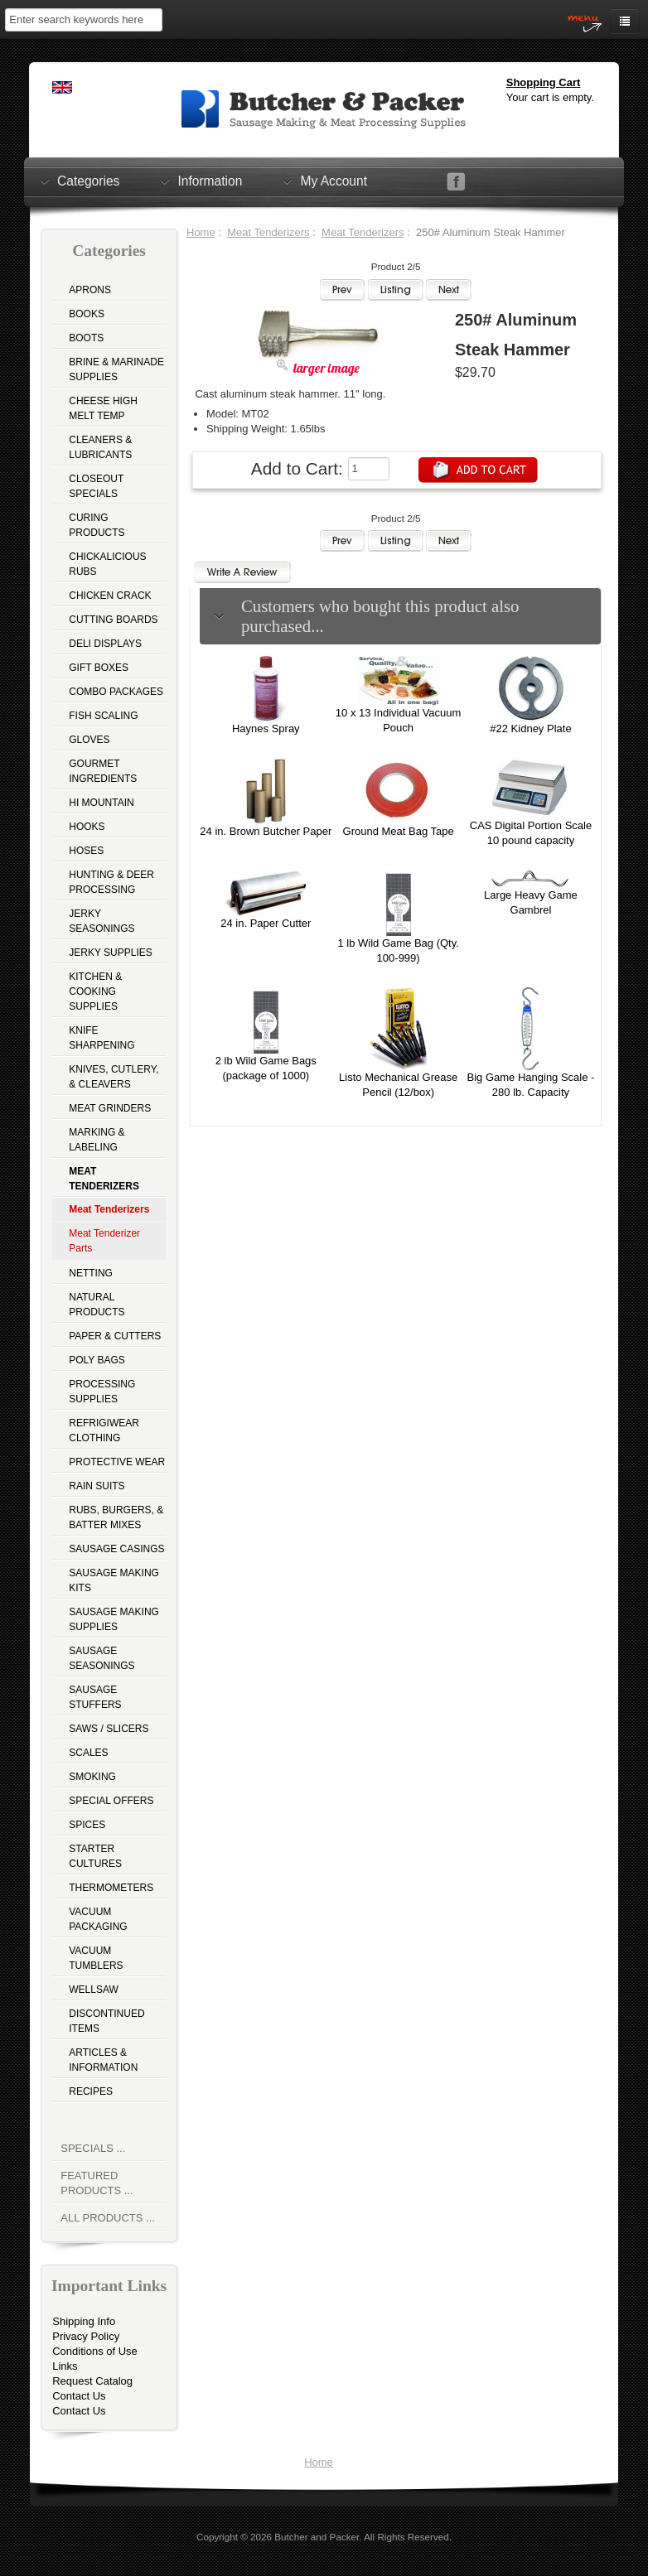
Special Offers (111, 1801)
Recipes (91, 2091)
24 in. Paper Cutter (265, 923)
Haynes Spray (266, 728)
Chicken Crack (110, 595)
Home (200, 232)
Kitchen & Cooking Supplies (95, 991)
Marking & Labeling (96, 1139)
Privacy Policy (85, 2336)
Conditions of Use (95, 2351)
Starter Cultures (95, 1856)
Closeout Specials (96, 486)
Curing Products (96, 525)
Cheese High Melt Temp (103, 408)
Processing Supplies (102, 1391)
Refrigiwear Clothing (104, 1430)
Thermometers (111, 1887)
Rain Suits (96, 1486)
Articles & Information (103, 2060)
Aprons (90, 290)
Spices (87, 1825)
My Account (333, 180)
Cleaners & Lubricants (100, 447)
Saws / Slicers (108, 1728)
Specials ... (92, 2148)
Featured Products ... (96, 2183)
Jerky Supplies (110, 952)
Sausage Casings (116, 1549)
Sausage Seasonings (101, 1658)
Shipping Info (83, 2321)
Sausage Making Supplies (114, 1619)
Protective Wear (117, 1462)
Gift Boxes (98, 667)
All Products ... (107, 2218)
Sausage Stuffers (95, 1697)
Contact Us (78, 2396)
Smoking (92, 1776)
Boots (86, 338)
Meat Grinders (110, 1108)
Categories (88, 180)
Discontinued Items (106, 2021)
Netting (91, 1273)
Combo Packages (116, 691)
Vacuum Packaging (98, 1919)
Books (86, 314)
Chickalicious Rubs (107, 564)
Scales (88, 1752)
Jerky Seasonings (101, 921)
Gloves (89, 739)
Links (64, 2366)
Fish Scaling (103, 715)
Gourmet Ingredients (103, 771)
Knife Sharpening (101, 1038)
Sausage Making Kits (114, 1580)
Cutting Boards (113, 619)
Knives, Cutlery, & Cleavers (113, 1077)
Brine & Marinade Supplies (116, 369)
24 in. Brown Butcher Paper (265, 831)
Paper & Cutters (115, 1336)
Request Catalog (92, 2381)
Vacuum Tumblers (96, 1958)
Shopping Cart (543, 82)
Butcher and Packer (316, 2536)
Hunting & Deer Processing (111, 882)
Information (209, 180)
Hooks (86, 826)
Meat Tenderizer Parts (104, 1241)
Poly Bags (97, 1360)
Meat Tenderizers (268, 232)
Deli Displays (105, 643)
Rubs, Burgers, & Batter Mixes (116, 1517)
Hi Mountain (101, 802)
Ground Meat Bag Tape (398, 831)
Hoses (86, 850)
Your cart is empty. (550, 97)
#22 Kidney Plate (530, 728)
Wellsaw (93, 1989)
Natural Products (96, 1304)
